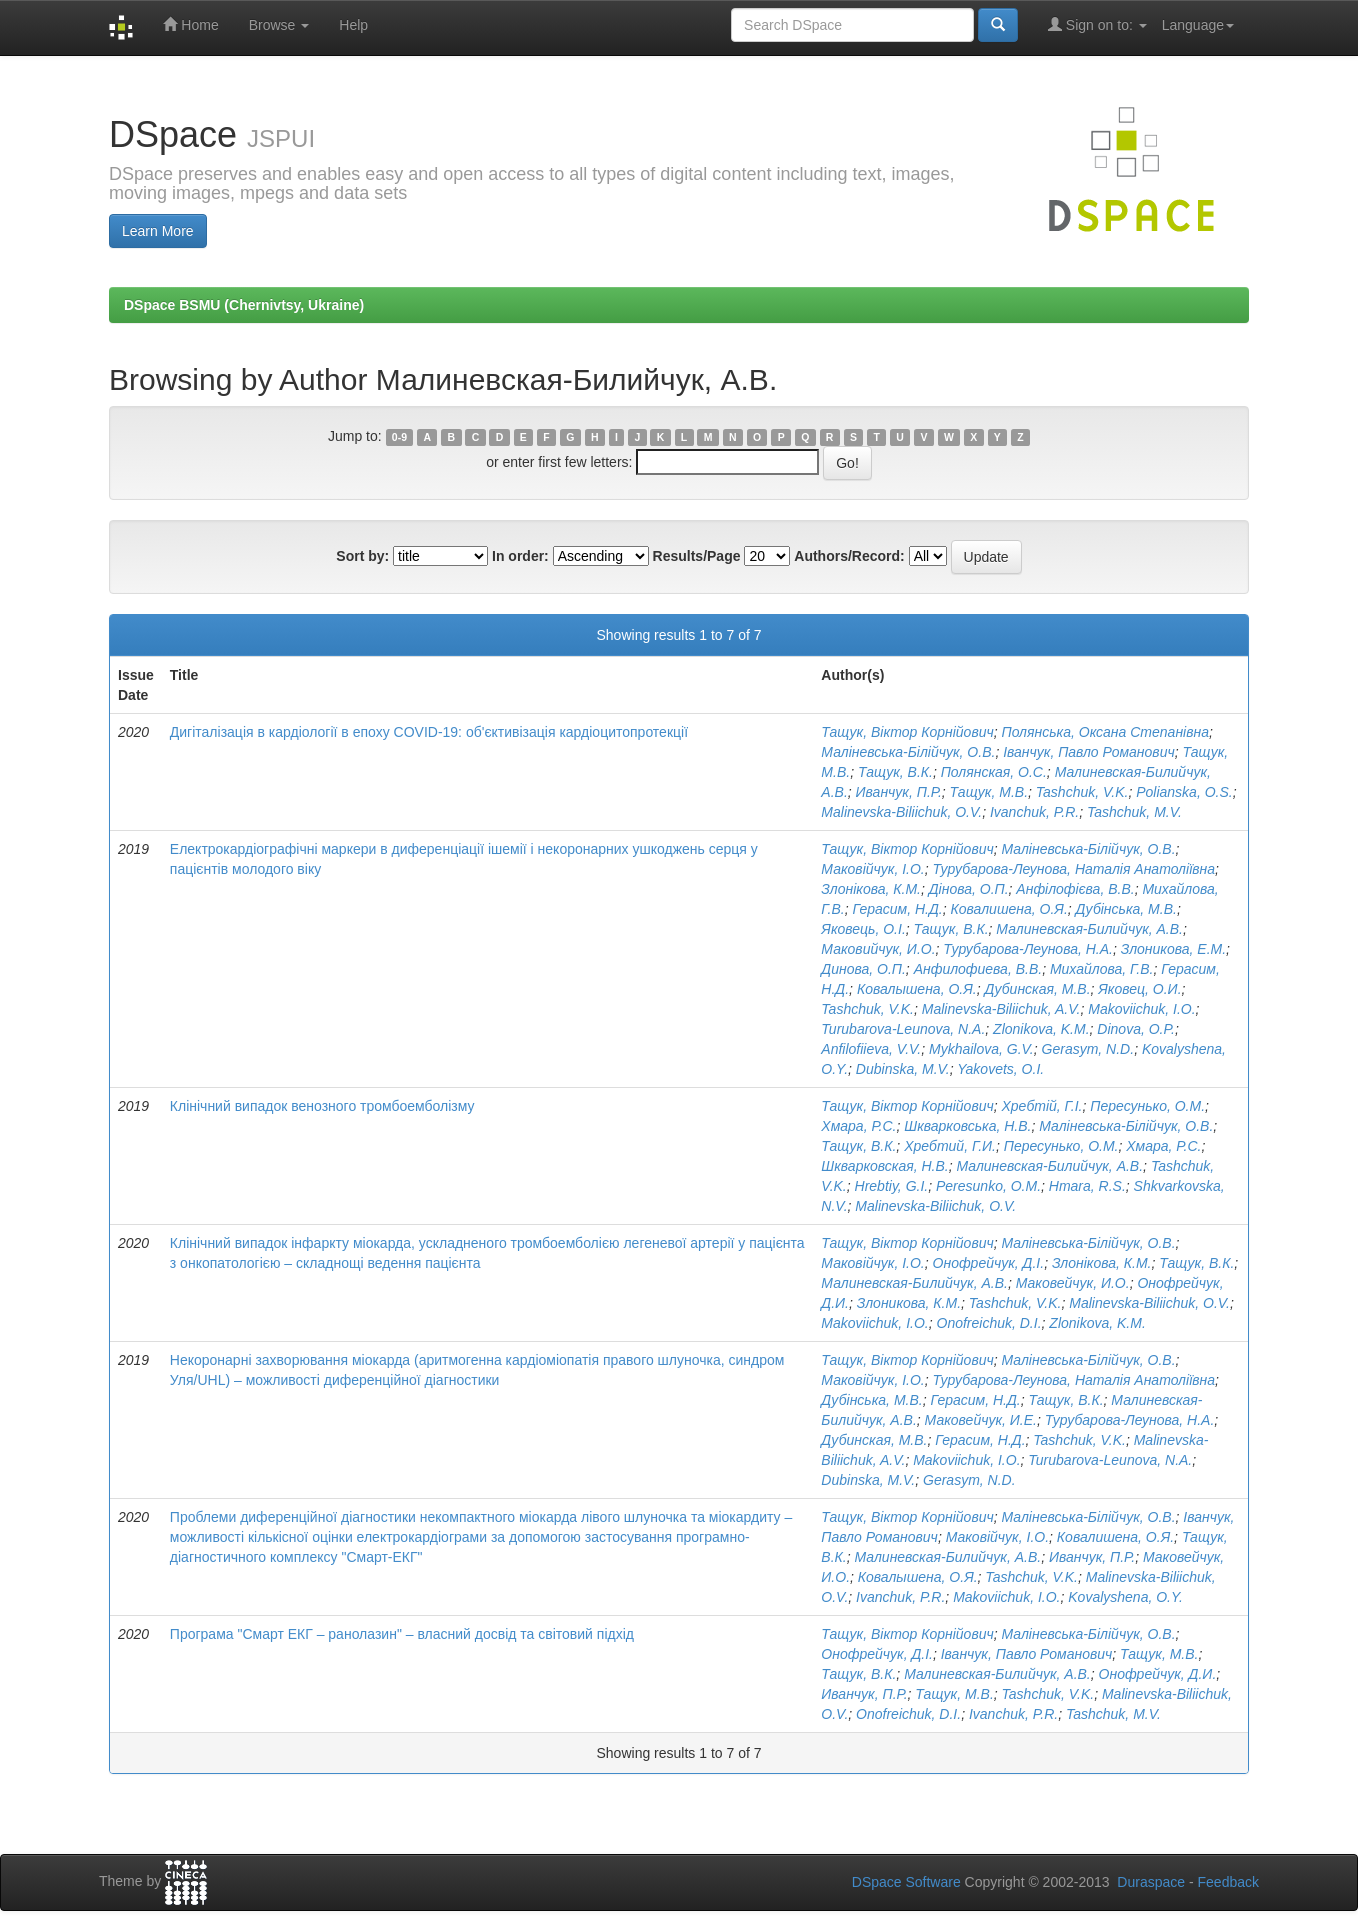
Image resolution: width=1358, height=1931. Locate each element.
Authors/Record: (849, 556)
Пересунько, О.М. (1147, 1106)
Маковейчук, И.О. (1073, 1283)
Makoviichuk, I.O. (1141, 1009)
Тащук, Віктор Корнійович (907, 732)
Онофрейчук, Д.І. (989, 1263)
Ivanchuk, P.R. (1034, 812)
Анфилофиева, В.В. (978, 969)
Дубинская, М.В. (1037, 989)
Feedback (1228, 1882)
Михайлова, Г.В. (1101, 969)
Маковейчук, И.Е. (981, 1420)
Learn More (158, 231)
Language (1198, 25)
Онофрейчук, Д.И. (1158, 1674)
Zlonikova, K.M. (1041, 1029)
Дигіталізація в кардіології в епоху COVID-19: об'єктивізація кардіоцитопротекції (429, 732)
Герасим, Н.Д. (897, 909)
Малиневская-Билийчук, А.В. (1089, 929)
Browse (279, 25)
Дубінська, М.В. (1126, 909)
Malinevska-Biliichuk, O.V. (901, 812)
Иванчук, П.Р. (899, 792)
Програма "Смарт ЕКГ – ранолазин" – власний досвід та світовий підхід (402, 1634)
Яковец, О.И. (1139, 989)
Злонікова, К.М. (871, 889)
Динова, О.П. (863, 969)
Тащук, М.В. (989, 792)
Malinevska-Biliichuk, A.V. (1001, 1009)
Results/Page (697, 556)
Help (353, 25)
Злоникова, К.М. (909, 1303)
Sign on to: (1097, 24)
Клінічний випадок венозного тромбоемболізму (322, 1106)
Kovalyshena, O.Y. (1125, 1597)
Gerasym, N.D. (1088, 1049)
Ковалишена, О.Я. (1009, 909)
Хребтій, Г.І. (1042, 1106)
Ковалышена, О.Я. (917, 989)
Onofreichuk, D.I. (989, 1323)
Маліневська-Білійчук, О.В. (908, 752)
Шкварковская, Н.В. (884, 1166)
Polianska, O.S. (1184, 792)
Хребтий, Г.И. (950, 1146)
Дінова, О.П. (969, 889)
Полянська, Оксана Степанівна (1106, 732)
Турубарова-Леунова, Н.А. (1028, 949)
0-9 (399, 437)
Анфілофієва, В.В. (1075, 889)
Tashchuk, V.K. (1082, 792)
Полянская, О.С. (994, 772)
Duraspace (1151, 1882)
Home (190, 24)
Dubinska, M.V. (903, 1069)
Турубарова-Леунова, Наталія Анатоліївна (1074, 869)
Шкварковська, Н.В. (967, 1126)
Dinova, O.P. (1136, 1029)
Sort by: (362, 556)
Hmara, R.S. (1087, 1186)
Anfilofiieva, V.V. (871, 1049)
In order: (520, 556)
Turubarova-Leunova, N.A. (903, 1029)
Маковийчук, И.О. (878, 949)
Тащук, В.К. (895, 772)
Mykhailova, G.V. (981, 1049)
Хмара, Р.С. (858, 1126)
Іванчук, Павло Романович (1089, 752)
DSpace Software (906, 1882)
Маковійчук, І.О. (872, 869)
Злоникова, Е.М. (1173, 949)
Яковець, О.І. (863, 929)
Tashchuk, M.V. (1134, 812)
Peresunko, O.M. (988, 1186)
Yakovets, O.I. (1000, 1069)
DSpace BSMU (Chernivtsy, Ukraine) (244, 305)
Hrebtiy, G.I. (892, 1186)
